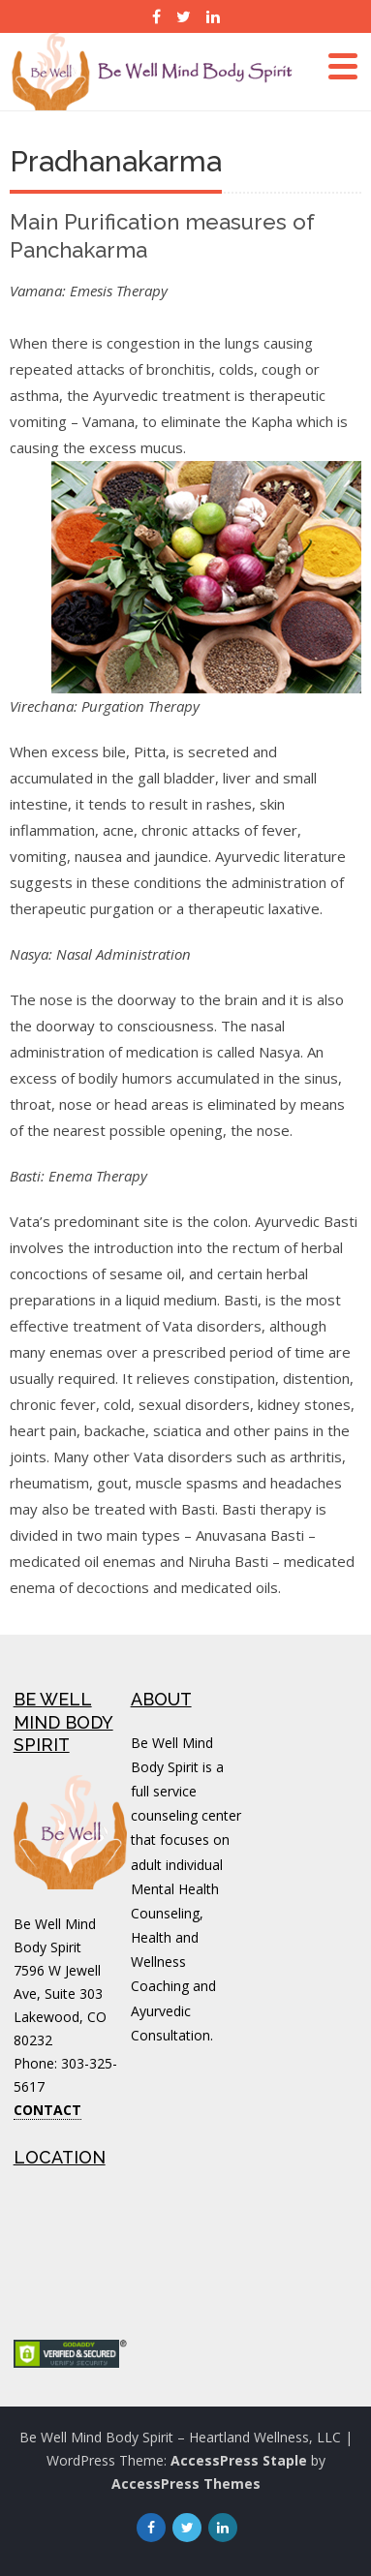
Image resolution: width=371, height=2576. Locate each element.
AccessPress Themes (186, 2483)
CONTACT (47, 2110)
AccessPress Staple (238, 2460)
